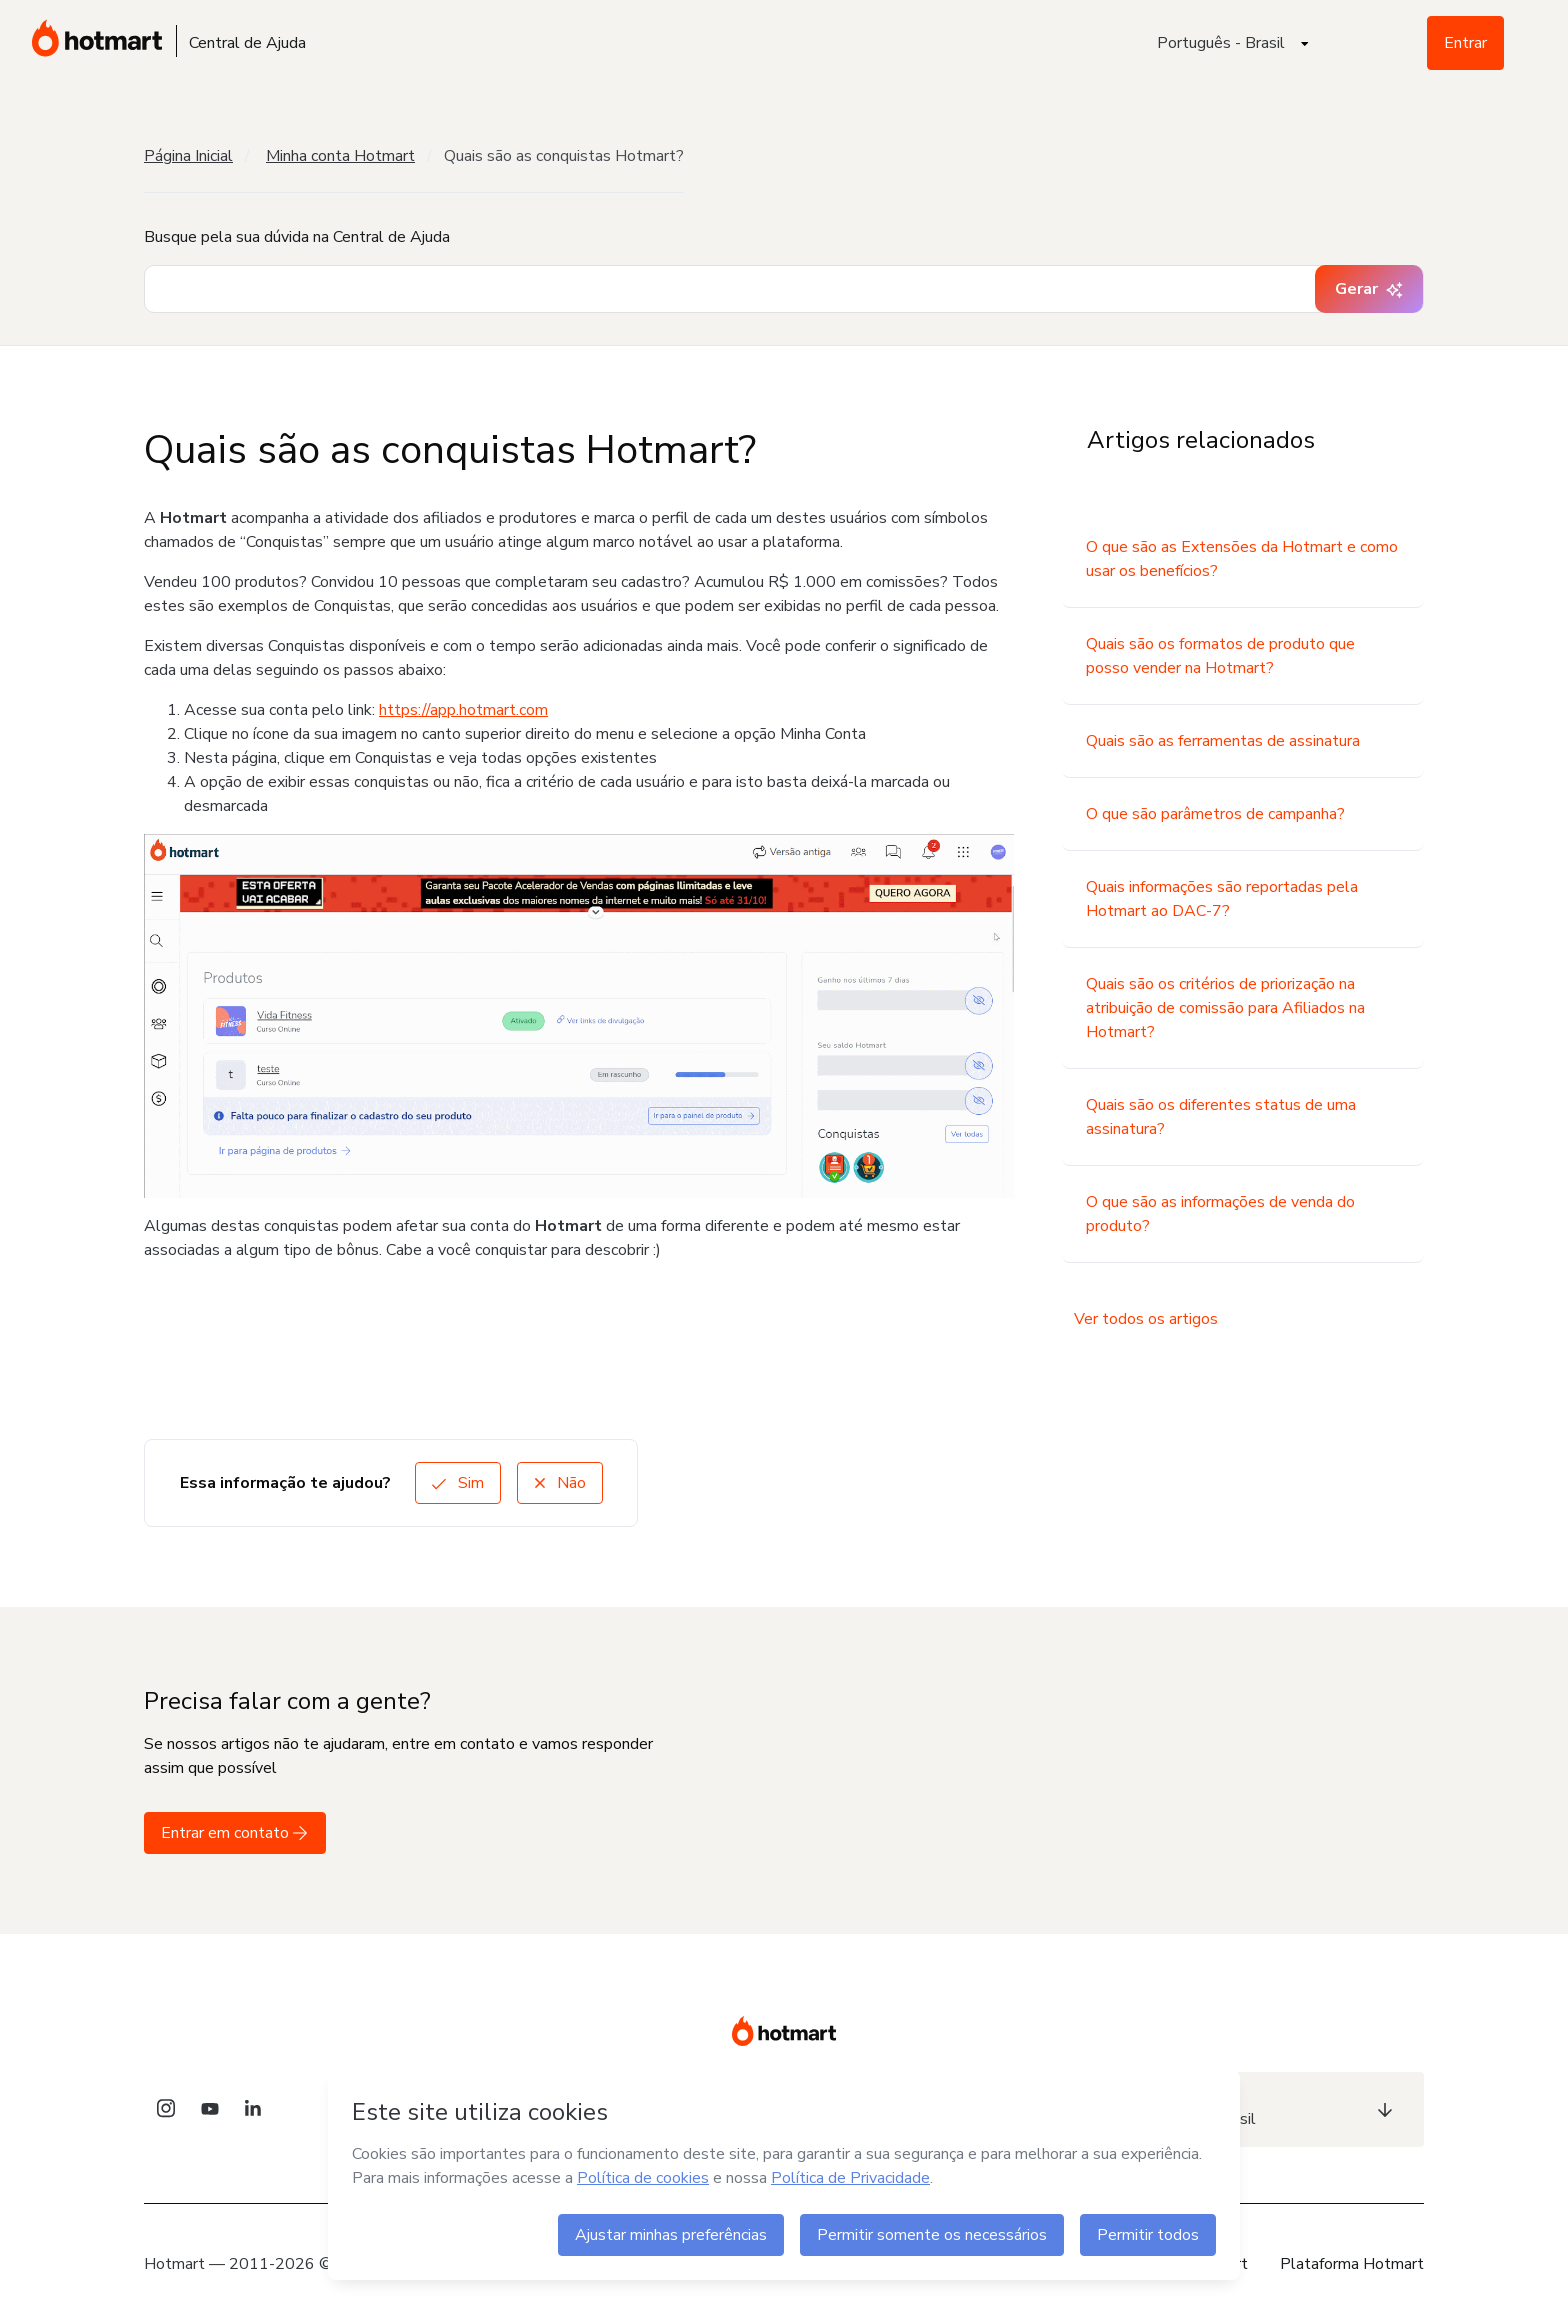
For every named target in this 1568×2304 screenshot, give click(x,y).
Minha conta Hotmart (340, 156)
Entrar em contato (235, 1833)
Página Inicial (188, 156)
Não (560, 1483)
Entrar (1465, 43)
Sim (458, 1483)
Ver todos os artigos (1146, 1319)
